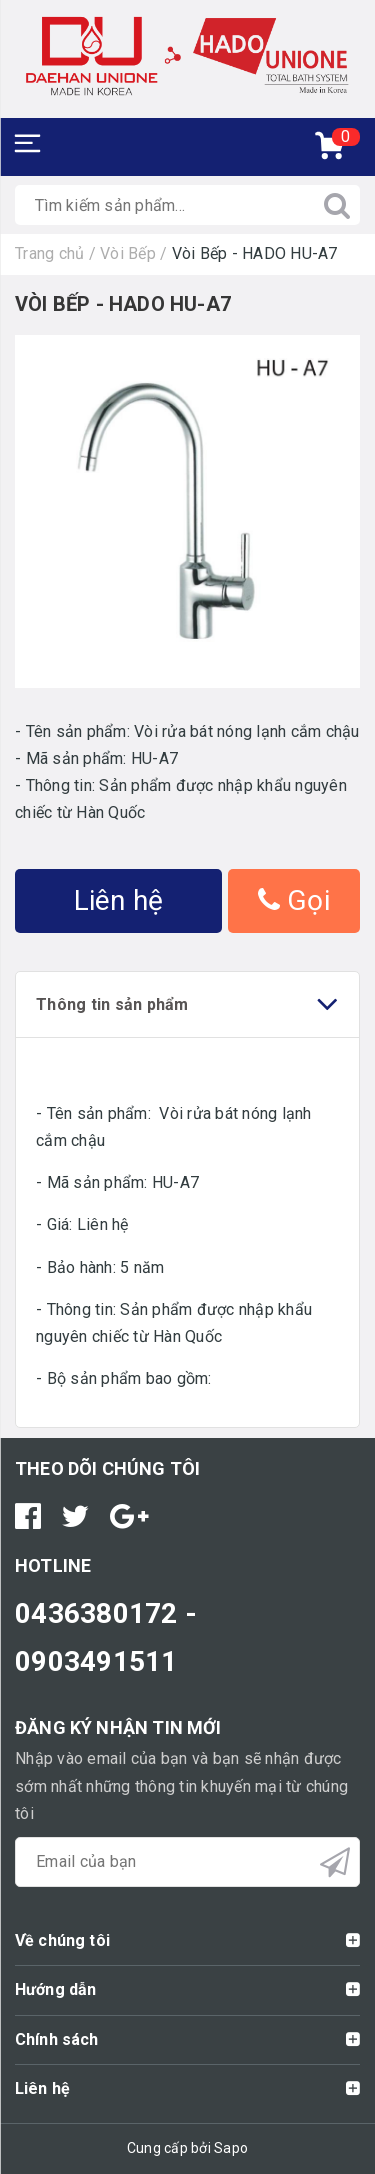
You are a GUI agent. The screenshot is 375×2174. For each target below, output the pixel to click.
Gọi (294, 900)
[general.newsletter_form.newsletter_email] (187, 1862)
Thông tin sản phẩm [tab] (187, 1004)
